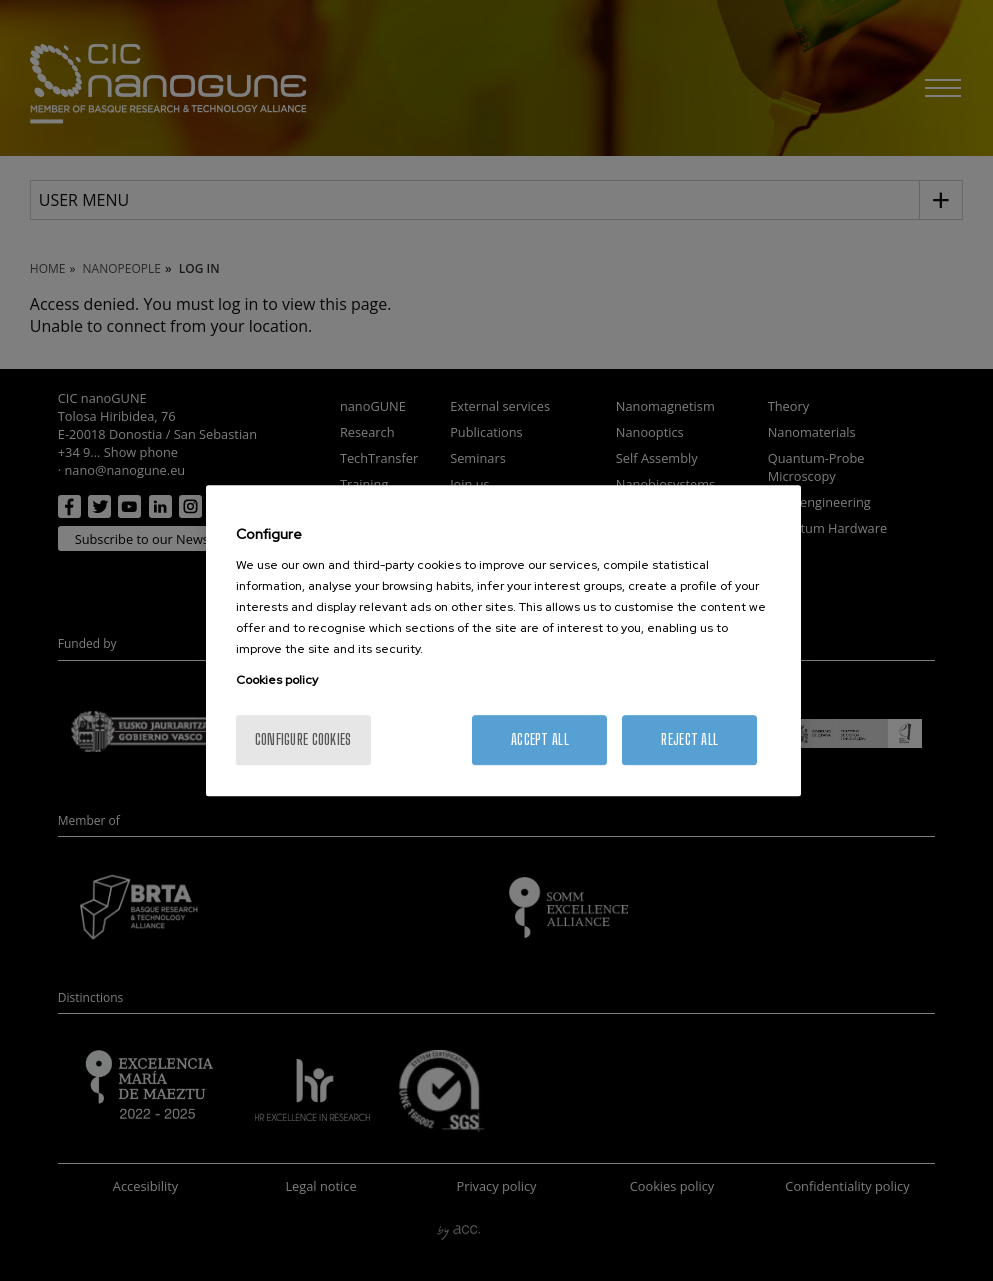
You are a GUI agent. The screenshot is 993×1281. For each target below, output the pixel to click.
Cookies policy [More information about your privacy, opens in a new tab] (277, 680)
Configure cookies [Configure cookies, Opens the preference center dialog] (303, 739)
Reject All (689, 739)
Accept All (540, 739)
